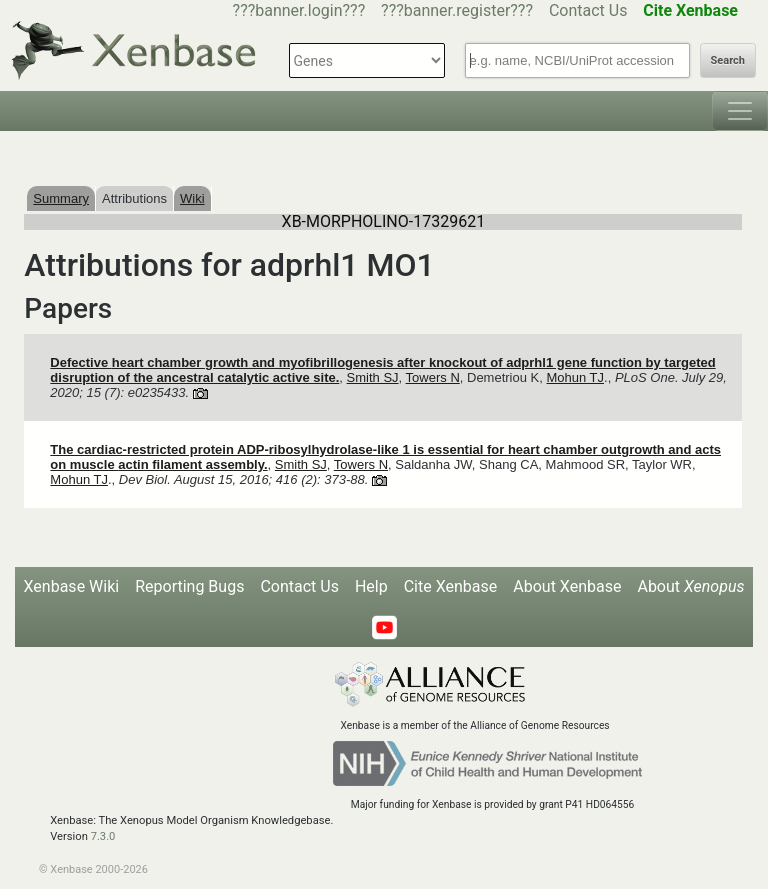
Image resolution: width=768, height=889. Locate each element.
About (690, 586)
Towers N (433, 377)
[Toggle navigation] (740, 111)
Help (371, 586)
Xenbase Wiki (72, 586)
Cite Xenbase (451, 586)
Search (728, 60)
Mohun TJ (575, 377)
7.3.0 (103, 836)
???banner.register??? (457, 10)
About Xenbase (567, 586)
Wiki (192, 198)
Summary (61, 198)
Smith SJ (373, 377)
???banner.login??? (299, 10)
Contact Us (588, 10)
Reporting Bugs (189, 586)
